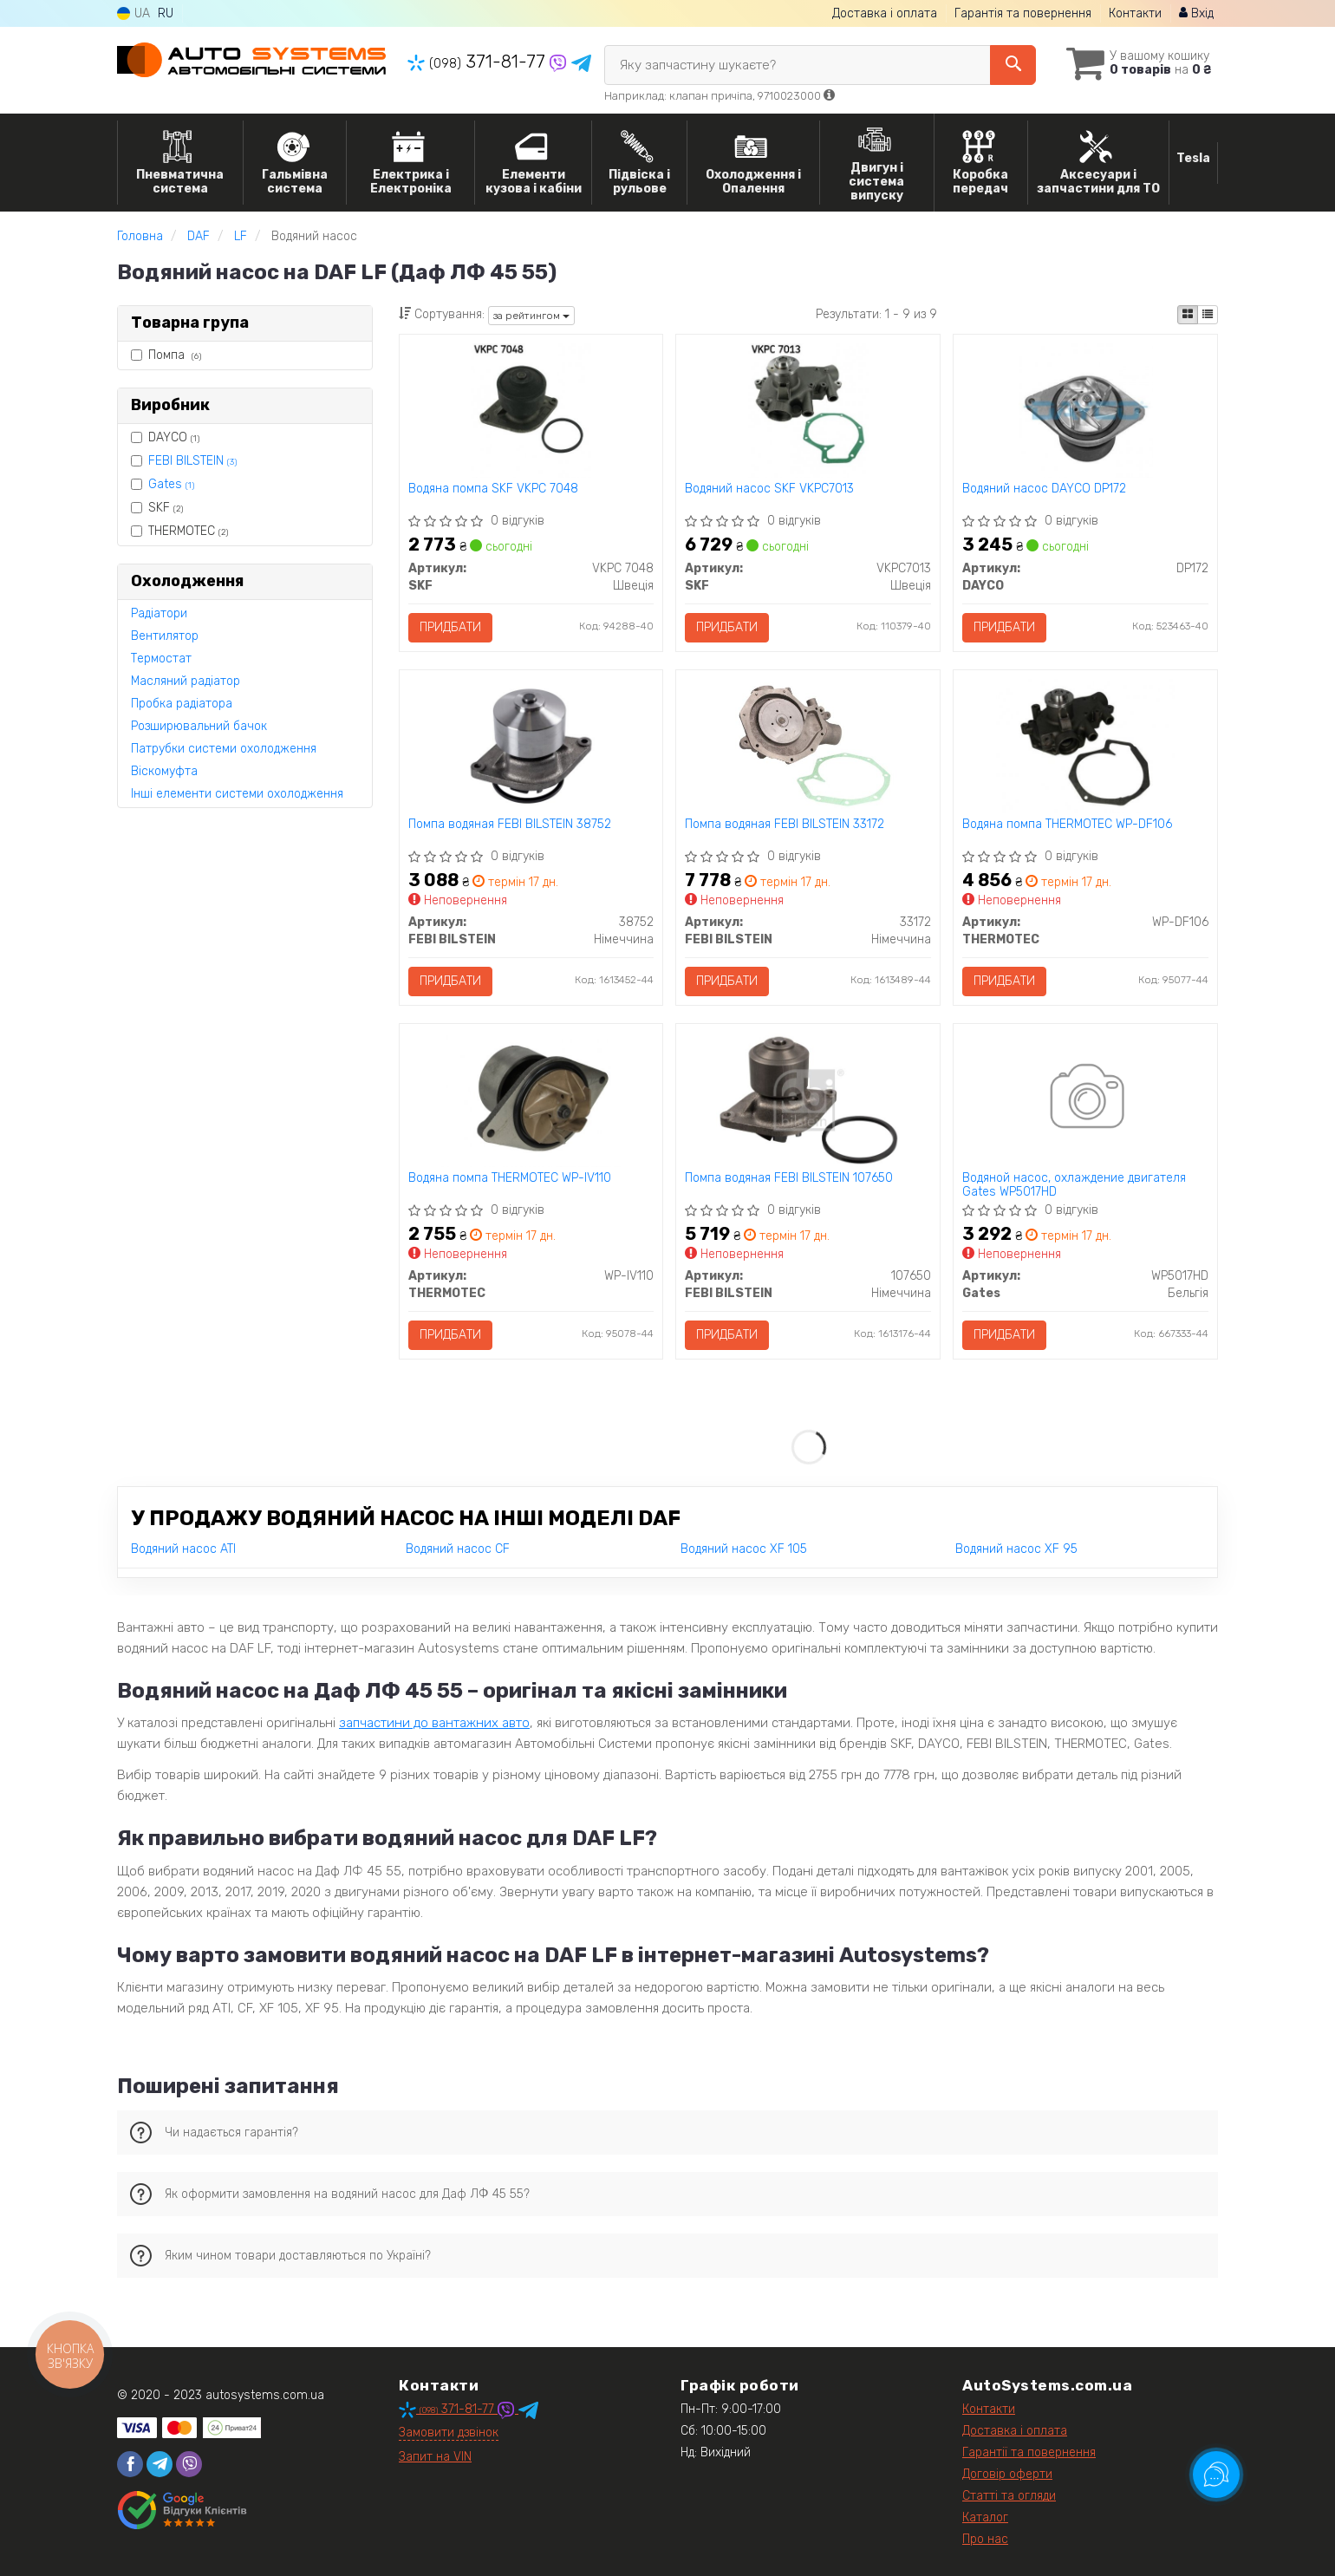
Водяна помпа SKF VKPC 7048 (493, 489)
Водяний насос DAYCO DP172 (1044, 489)
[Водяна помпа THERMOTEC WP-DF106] (1085, 745)
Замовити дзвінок (448, 2432)
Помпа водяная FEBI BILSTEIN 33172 (784, 824)
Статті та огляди (1009, 2495)
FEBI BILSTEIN (192, 460)
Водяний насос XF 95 (1016, 1549)
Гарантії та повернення (1029, 2452)
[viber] (189, 2464)
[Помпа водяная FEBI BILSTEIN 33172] (808, 745)
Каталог (985, 2517)
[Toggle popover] (1216, 2474)
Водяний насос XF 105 (744, 1549)
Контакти (1135, 13)
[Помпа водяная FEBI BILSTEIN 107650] (808, 1099)
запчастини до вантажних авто (434, 1723)
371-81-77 (478, 61)
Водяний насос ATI (183, 1549)
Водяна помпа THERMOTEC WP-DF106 (1067, 824)
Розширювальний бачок (199, 726)
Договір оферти (1007, 2474)
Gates (171, 484)
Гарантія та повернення (1022, 13)
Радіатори (159, 613)
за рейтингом (531, 316)
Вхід (1196, 13)
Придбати (450, 627)
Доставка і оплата (884, 13)
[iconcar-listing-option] (1207, 314)
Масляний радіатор (185, 681)
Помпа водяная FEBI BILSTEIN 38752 (509, 824)
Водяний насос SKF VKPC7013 (769, 489)
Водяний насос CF (458, 1549)
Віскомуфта (164, 771)
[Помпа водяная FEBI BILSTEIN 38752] (531, 745)
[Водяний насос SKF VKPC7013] (808, 409)
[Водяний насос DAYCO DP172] (1086, 409)
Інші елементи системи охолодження (237, 793)
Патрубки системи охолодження (223, 748)
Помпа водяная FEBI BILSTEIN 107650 (789, 1178)
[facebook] (130, 2464)
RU (165, 13)
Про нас (985, 2539)
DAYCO (165, 437)
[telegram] (160, 2464)
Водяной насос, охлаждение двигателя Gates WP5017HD (1074, 1184)
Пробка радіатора (181, 703)
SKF (157, 507)
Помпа (166, 355)
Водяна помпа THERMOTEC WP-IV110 (509, 1178)
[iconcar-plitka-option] (1187, 314)
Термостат (161, 658)
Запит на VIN (435, 2456)
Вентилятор (165, 636)
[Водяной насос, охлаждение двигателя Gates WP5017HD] (1086, 1099)
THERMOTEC (179, 531)
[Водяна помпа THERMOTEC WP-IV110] (531, 1099)
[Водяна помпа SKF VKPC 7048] (531, 409)
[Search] (1013, 65)
